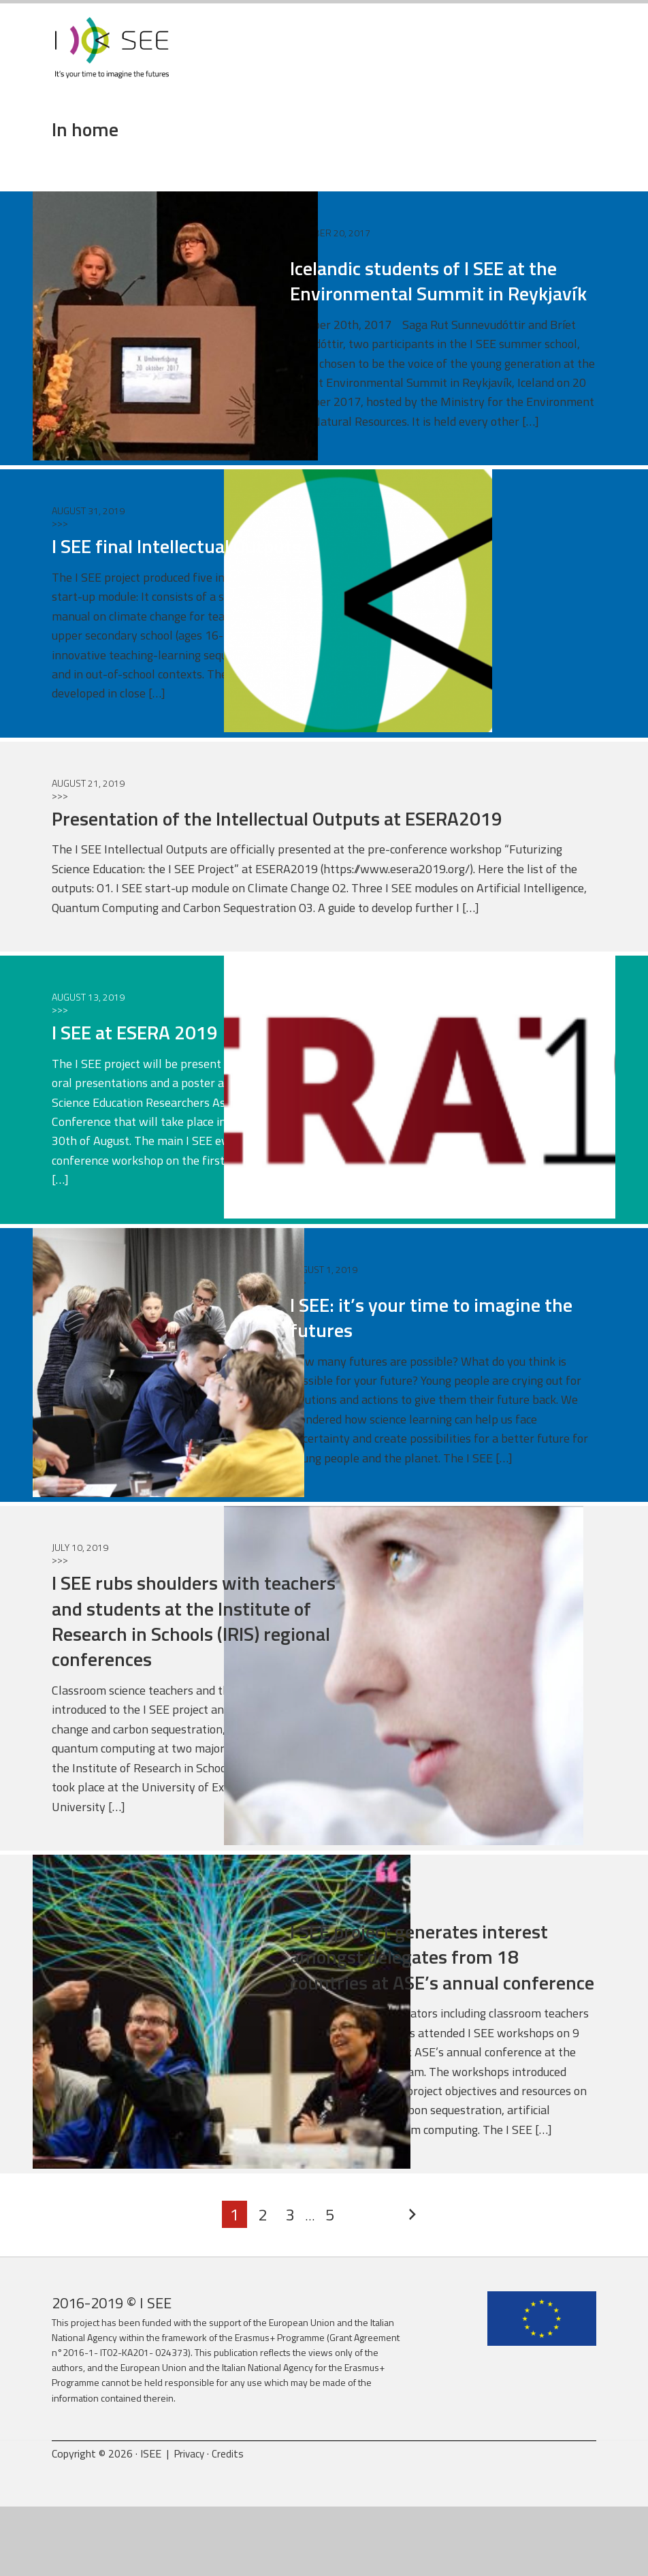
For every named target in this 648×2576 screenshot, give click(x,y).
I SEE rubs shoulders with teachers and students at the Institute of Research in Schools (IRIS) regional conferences (203, 1665)
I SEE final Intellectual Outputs (199, 590)
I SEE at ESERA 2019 (152, 1077)
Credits (231, 2523)
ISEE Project (112, 58)
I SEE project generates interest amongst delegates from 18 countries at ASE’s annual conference (442, 2013)
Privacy (191, 2523)
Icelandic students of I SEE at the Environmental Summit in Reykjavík (432, 312)
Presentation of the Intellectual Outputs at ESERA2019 (319, 862)
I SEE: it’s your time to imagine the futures (436, 1361)
